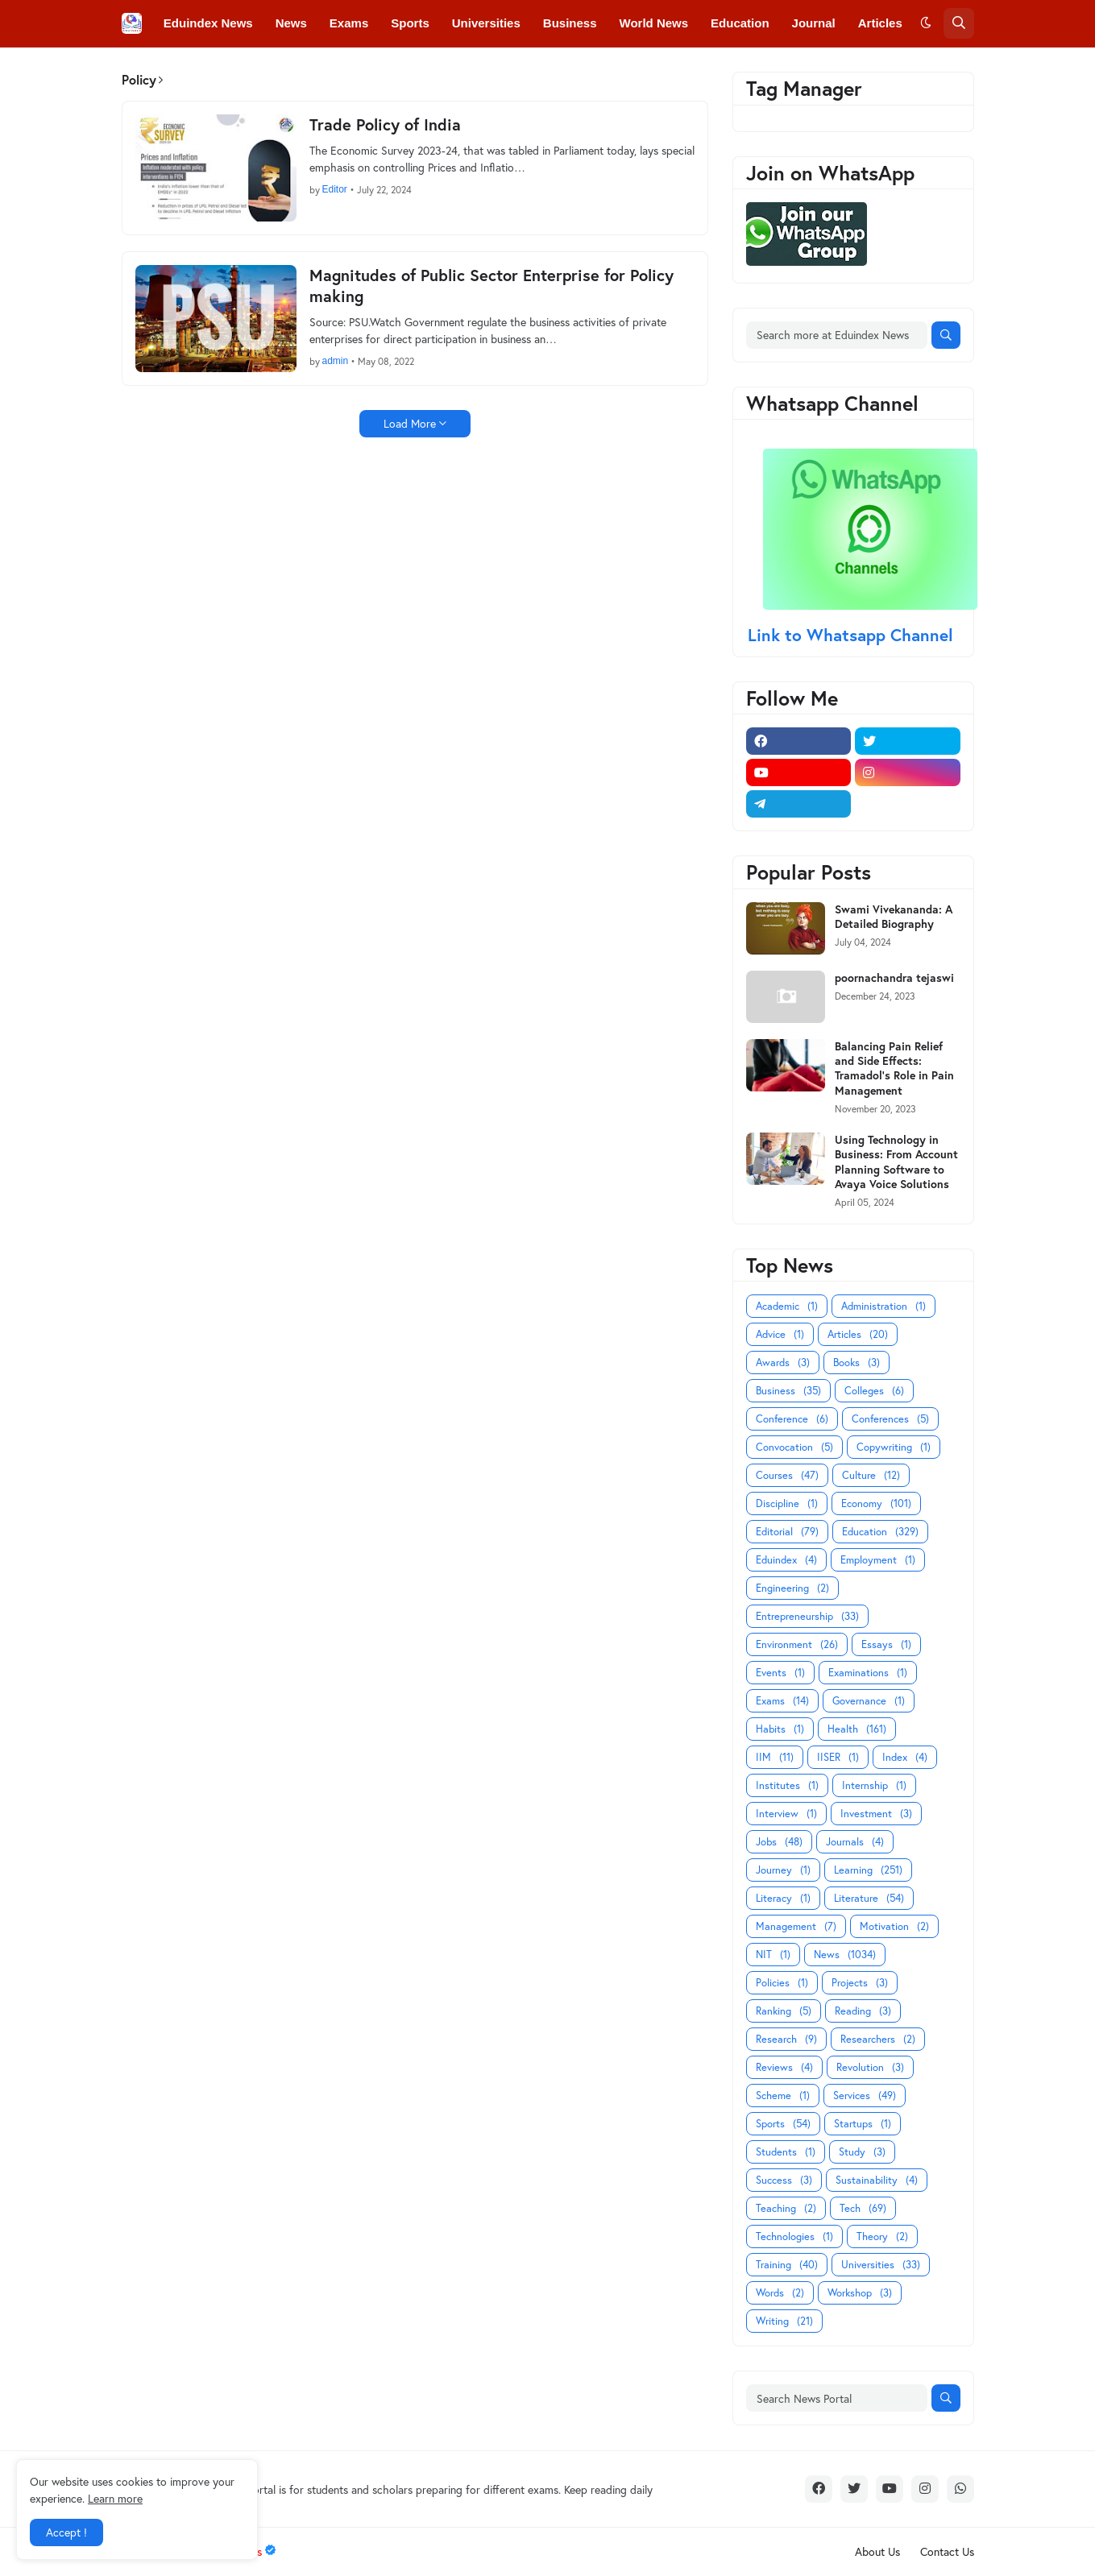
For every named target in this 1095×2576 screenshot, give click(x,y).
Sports (783, 2124)
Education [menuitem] (740, 23)
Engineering (792, 1588)
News (845, 1954)
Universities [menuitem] (486, 23)
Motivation (894, 1926)
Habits (780, 1729)
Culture (871, 1475)
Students (785, 2152)
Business (788, 1391)
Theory (882, 2236)
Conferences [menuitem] (272, 70)
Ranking (783, 2011)
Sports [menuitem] (410, 23)
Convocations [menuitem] (372, 70)
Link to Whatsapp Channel (853, 634)
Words (780, 2293)
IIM (775, 1757)
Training (787, 2265)
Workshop (859, 2293)
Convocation (794, 1447)
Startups (862, 2124)
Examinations (867, 1673)
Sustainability (877, 2180)
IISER (838, 1757)
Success (784, 2180)
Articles (857, 1334)
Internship (874, 1785)
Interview (786, 1813)
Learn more (115, 2498)
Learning (868, 1870)
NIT (773, 1954)
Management (796, 1926)
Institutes (787, 1785)
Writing (784, 2321)
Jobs (779, 1842)
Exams (782, 1701)
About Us (877, 2551)
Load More (410, 423)
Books (856, 1362)
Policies (782, 1983)
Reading (863, 2011)
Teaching (786, 2208)
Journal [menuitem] (814, 23)
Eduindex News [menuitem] (208, 23)
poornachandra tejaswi (894, 978)
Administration (883, 1306)
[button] (926, 23)
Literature (869, 1898)
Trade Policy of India (385, 124)
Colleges (874, 1391)
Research (786, 2039)
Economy (876, 1503)
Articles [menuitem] (880, 23)
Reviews (784, 2067)
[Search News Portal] (836, 2398)
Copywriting (894, 1447)
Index (904, 1757)
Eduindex (786, 1560)
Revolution (870, 2067)
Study (862, 2152)
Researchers (877, 2039)
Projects (860, 1983)
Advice (780, 1334)
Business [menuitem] (570, 23)
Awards (783, 1362)
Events (780, 1673)
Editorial (787, 1532)
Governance (868, 1701)
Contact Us (947, 2551)
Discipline (787, 1503)
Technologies (794, 2236)
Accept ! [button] (66, 2532)
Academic (787, 1306)
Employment (877, 1560)
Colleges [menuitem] (189, 70)
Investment (876, 1813)
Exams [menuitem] (349, 23)
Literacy (783, 1898)
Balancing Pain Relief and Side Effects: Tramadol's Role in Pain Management (894, 1068)
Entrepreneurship (807, 1616)
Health (856, 1729)
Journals (855, 1842)
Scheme (783, 2095)
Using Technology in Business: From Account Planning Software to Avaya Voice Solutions (896, 1162)
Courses (787, 1475)
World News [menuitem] (654, 23)
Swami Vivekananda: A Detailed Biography (893, 916)
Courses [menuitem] (458, 70)
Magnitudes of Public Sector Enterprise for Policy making (491, 286)
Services (864, 2095)
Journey (783, 1870)
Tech (863, 2208)
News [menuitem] (291, 23)
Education (880, 1532)
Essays (886, 1644)
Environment (797, 1644)
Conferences (890, 1419)
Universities (880, 2265)
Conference (792, 1419)
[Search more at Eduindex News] (836, 335)
